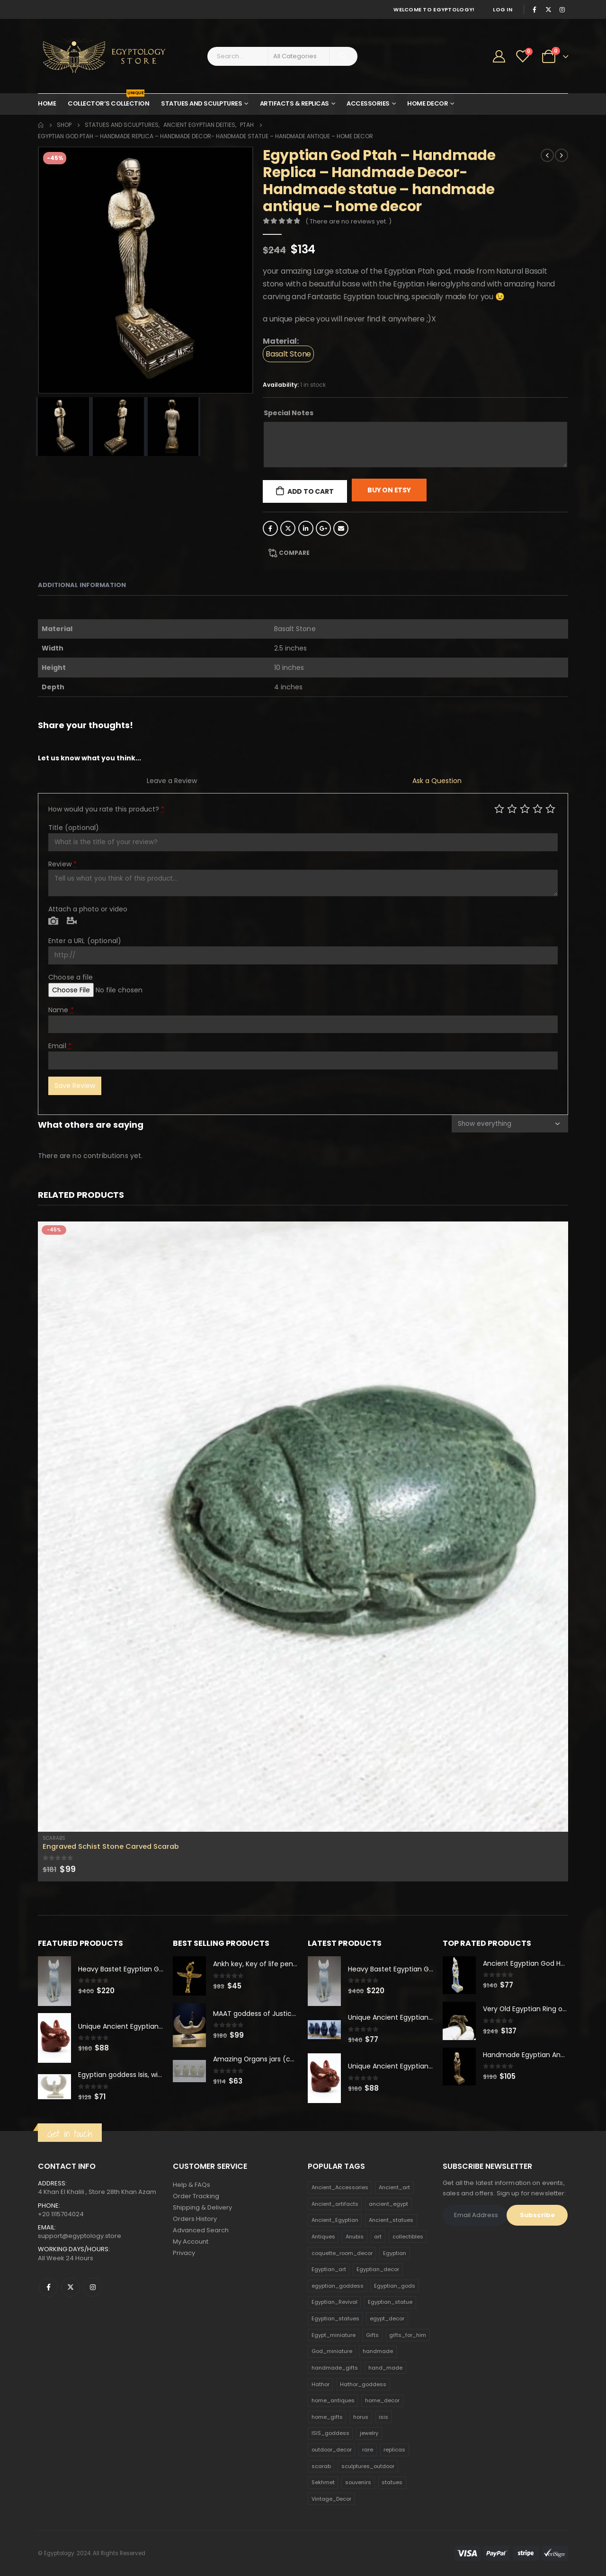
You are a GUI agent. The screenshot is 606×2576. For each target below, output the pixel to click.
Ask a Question (437, 780)
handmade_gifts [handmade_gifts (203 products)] (335, 2367)
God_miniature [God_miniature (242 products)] (332, 2351)
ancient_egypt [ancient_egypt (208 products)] (388, 2204)
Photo (53, 921)
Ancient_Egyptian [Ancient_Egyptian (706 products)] (335, 2220)
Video (72, 921)
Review (62, 864)
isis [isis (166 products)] (383, 2417)
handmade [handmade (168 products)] (378, 2351)
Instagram (92, 2287)
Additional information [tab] (82, 584)
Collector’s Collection (108, 101)
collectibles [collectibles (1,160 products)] (407, 2236)
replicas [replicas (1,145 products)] (394, 2449)
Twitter (287, 528)
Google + (323, 528)
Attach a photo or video (87, 909)
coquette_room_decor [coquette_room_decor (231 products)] (342, 2253)
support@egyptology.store (79, 2235)
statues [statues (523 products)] (392, 2483)
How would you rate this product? (106, 809)
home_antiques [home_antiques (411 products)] (333, 2400)
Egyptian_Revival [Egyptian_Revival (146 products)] (334, 2302)
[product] (303, 1526)
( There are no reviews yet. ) (348, 221)
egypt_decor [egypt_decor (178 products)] (387, 2318)
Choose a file (70, 977)
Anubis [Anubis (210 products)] (355, 2236)
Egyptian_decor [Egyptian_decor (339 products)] (377, 2269)
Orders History (195, 2219)
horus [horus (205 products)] (360, 2417)
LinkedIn (305, 528)
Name (61, 1010)
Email (340, 528)
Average (525, 808)
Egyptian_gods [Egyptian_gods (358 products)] (394, 2286)
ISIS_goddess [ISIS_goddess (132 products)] (330, 2433)
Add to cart (310, 491)
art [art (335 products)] (378, 2236)
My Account (190, 2241)
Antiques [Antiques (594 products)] (323, 2236)
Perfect (550, 808)
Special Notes (288, 413)
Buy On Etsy (389, 490)
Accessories (368, 103)
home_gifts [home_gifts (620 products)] (327, 2417)
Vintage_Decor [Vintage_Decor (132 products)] (331, 2499)
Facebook (270, 528)
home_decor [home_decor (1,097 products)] (382, 2400)
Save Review (74, 1085)
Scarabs (54, 1838)
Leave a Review (172, 780)
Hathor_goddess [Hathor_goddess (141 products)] (363, 2384)
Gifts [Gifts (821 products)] (372, 2335)
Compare (294, 553)
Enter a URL (84, 940)
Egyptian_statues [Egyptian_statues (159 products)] (335, 2318)
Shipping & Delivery (202, 2207)
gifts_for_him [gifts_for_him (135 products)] (407, 2335)
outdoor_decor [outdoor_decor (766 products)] (332, 2449)
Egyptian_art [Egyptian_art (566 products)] (329, 2269)
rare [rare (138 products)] (367, 2449)
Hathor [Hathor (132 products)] (321, 2384)
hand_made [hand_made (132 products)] (385, 2367)
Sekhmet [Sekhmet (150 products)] (323, 2483)
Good (538, 808)
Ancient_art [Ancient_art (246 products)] (394, 2187)
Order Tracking (196, 2196)
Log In (502, 9)
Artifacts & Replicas (294, 103)
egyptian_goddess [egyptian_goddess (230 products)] (338, 2286)
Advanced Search (201, 2230)
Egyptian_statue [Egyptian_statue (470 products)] (390, 2302)
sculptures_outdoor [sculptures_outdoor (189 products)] (367, 2466)
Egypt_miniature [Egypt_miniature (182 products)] (334, 2335)
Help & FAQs (191, 2185)
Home (47, 103)
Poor (499, 808)
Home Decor (427, 103)
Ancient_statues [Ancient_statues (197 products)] (391, 2220)
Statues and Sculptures (201, 103)
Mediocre (512, 808)
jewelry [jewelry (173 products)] (369, 2433)
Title (73, 827)
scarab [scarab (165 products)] (321, 2466)
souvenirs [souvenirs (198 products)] (358, 2483)
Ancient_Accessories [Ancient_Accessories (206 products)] (340, 2187)
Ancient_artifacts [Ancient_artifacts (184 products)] (335, 2204)
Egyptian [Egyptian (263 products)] (394, 2253)
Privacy (184, 2253)
